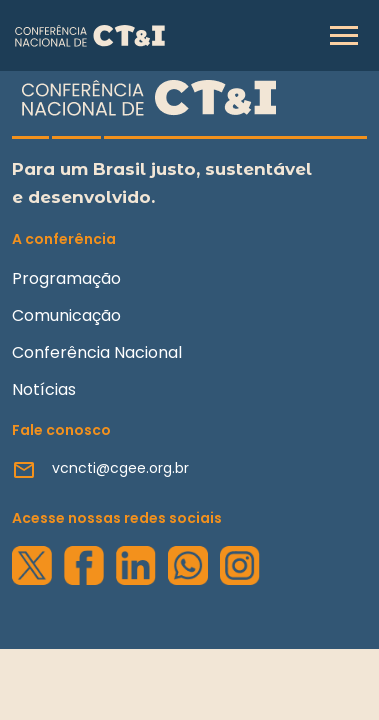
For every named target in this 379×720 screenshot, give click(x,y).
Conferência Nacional (97, 352)
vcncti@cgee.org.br (120, 468)
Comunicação (66, 315)
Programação (66, 278)
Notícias (44, 389)
